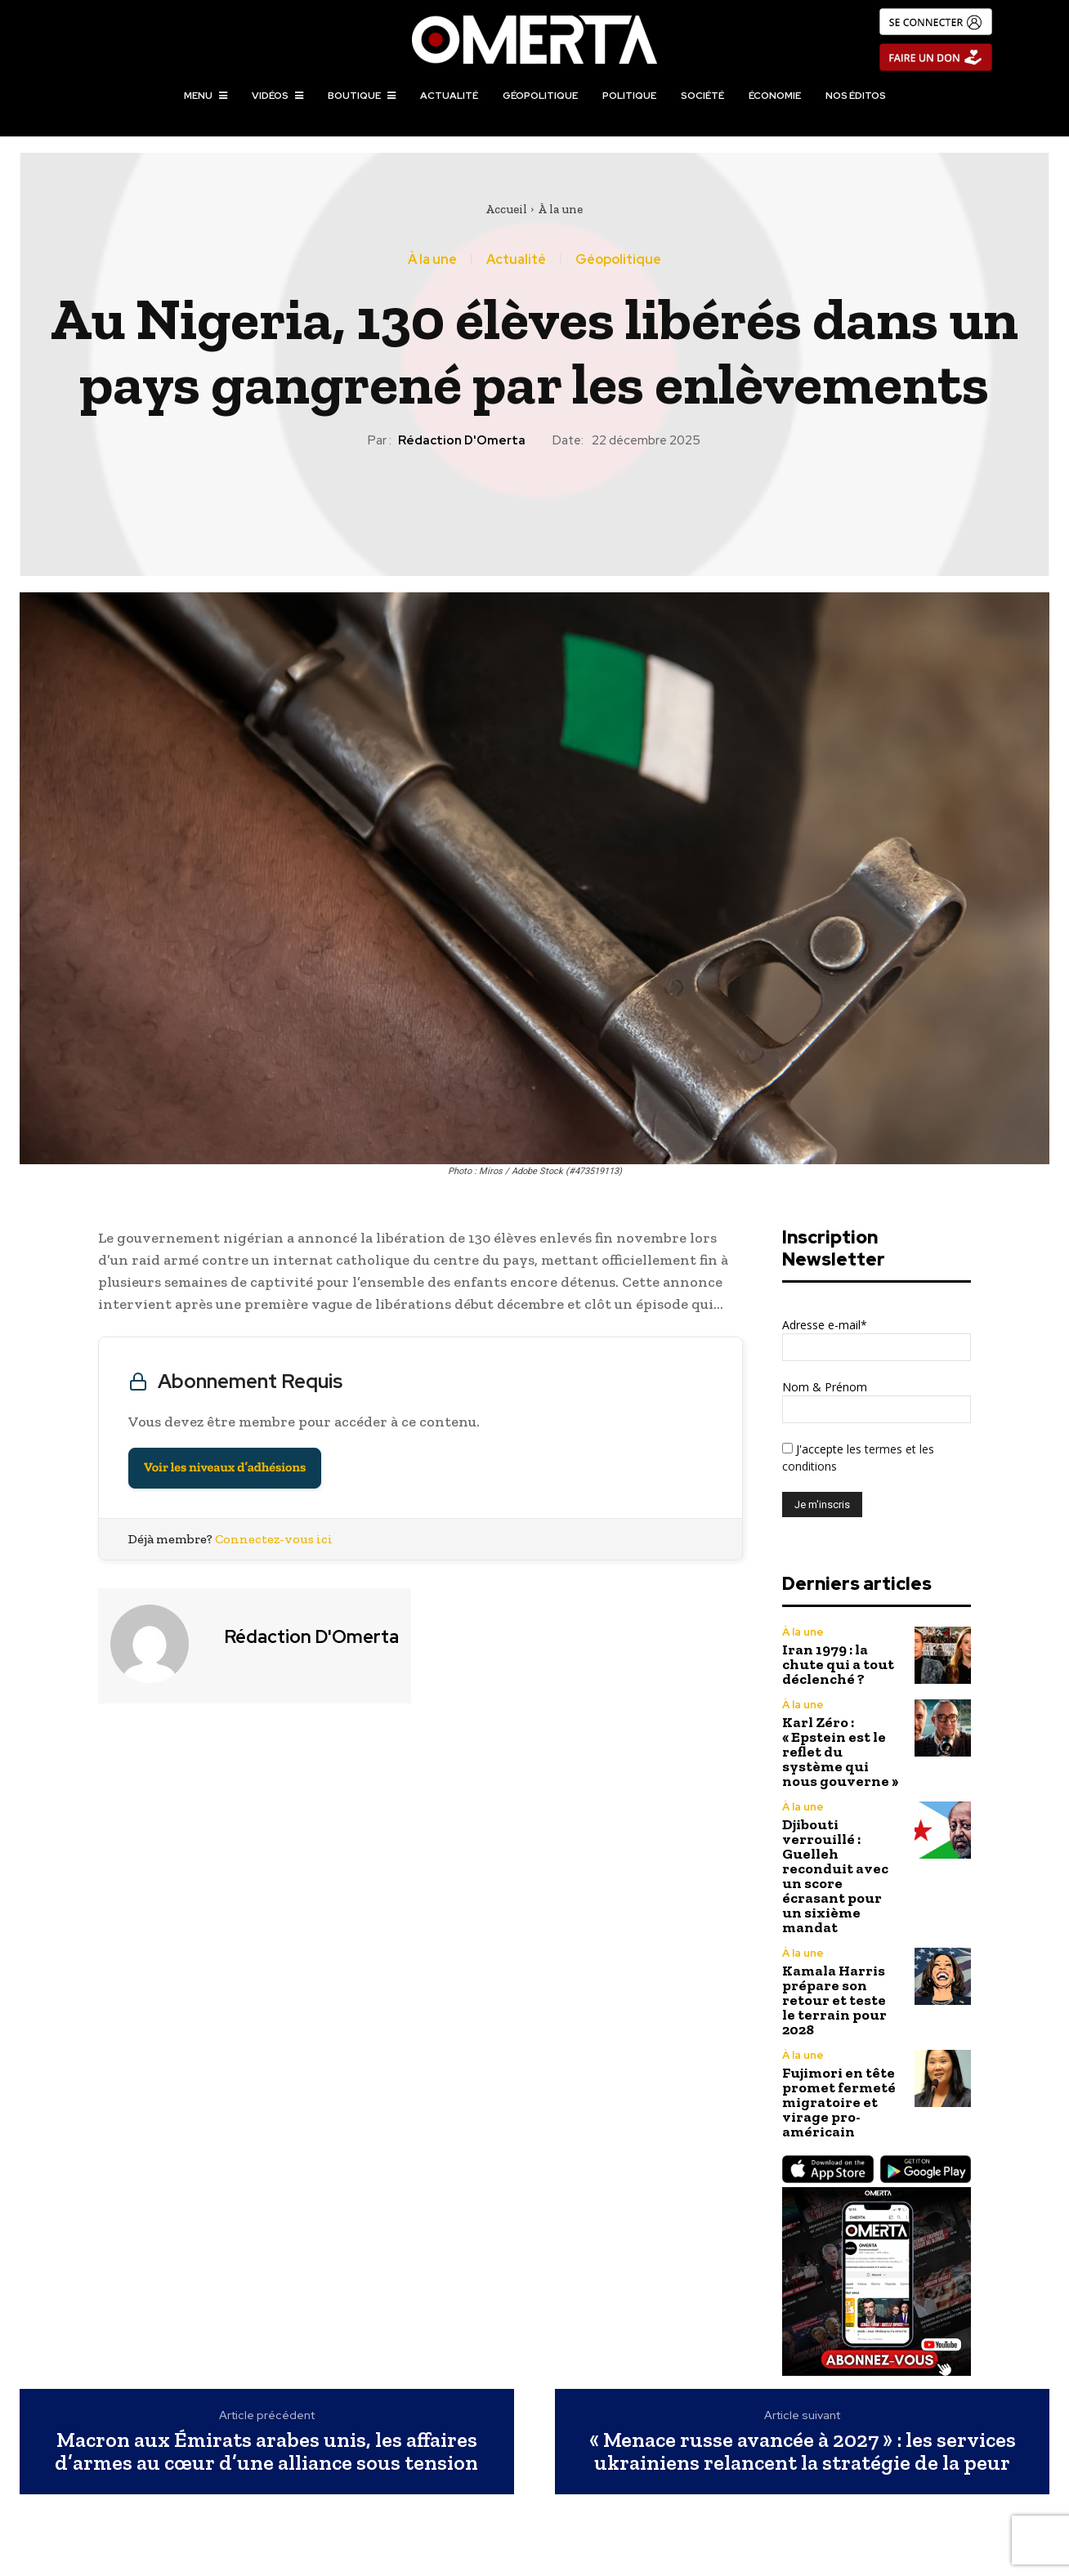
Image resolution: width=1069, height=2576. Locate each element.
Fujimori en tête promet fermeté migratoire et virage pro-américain (839, 2102)
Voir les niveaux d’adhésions (225, 1468)
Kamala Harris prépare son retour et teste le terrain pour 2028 (834, 2000)
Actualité (516, 259)
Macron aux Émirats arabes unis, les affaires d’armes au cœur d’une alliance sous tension (266, 2451)
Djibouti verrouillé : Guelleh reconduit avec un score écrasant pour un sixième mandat (835, 1875)
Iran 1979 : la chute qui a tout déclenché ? (838, 1664)
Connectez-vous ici (274, 1539)
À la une (560, 209)
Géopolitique (618, 259)
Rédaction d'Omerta (462, 440)
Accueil (506, 209)
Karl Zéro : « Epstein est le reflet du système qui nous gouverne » (840, 1751)
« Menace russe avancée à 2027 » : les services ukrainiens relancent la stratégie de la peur (802, 2451)
